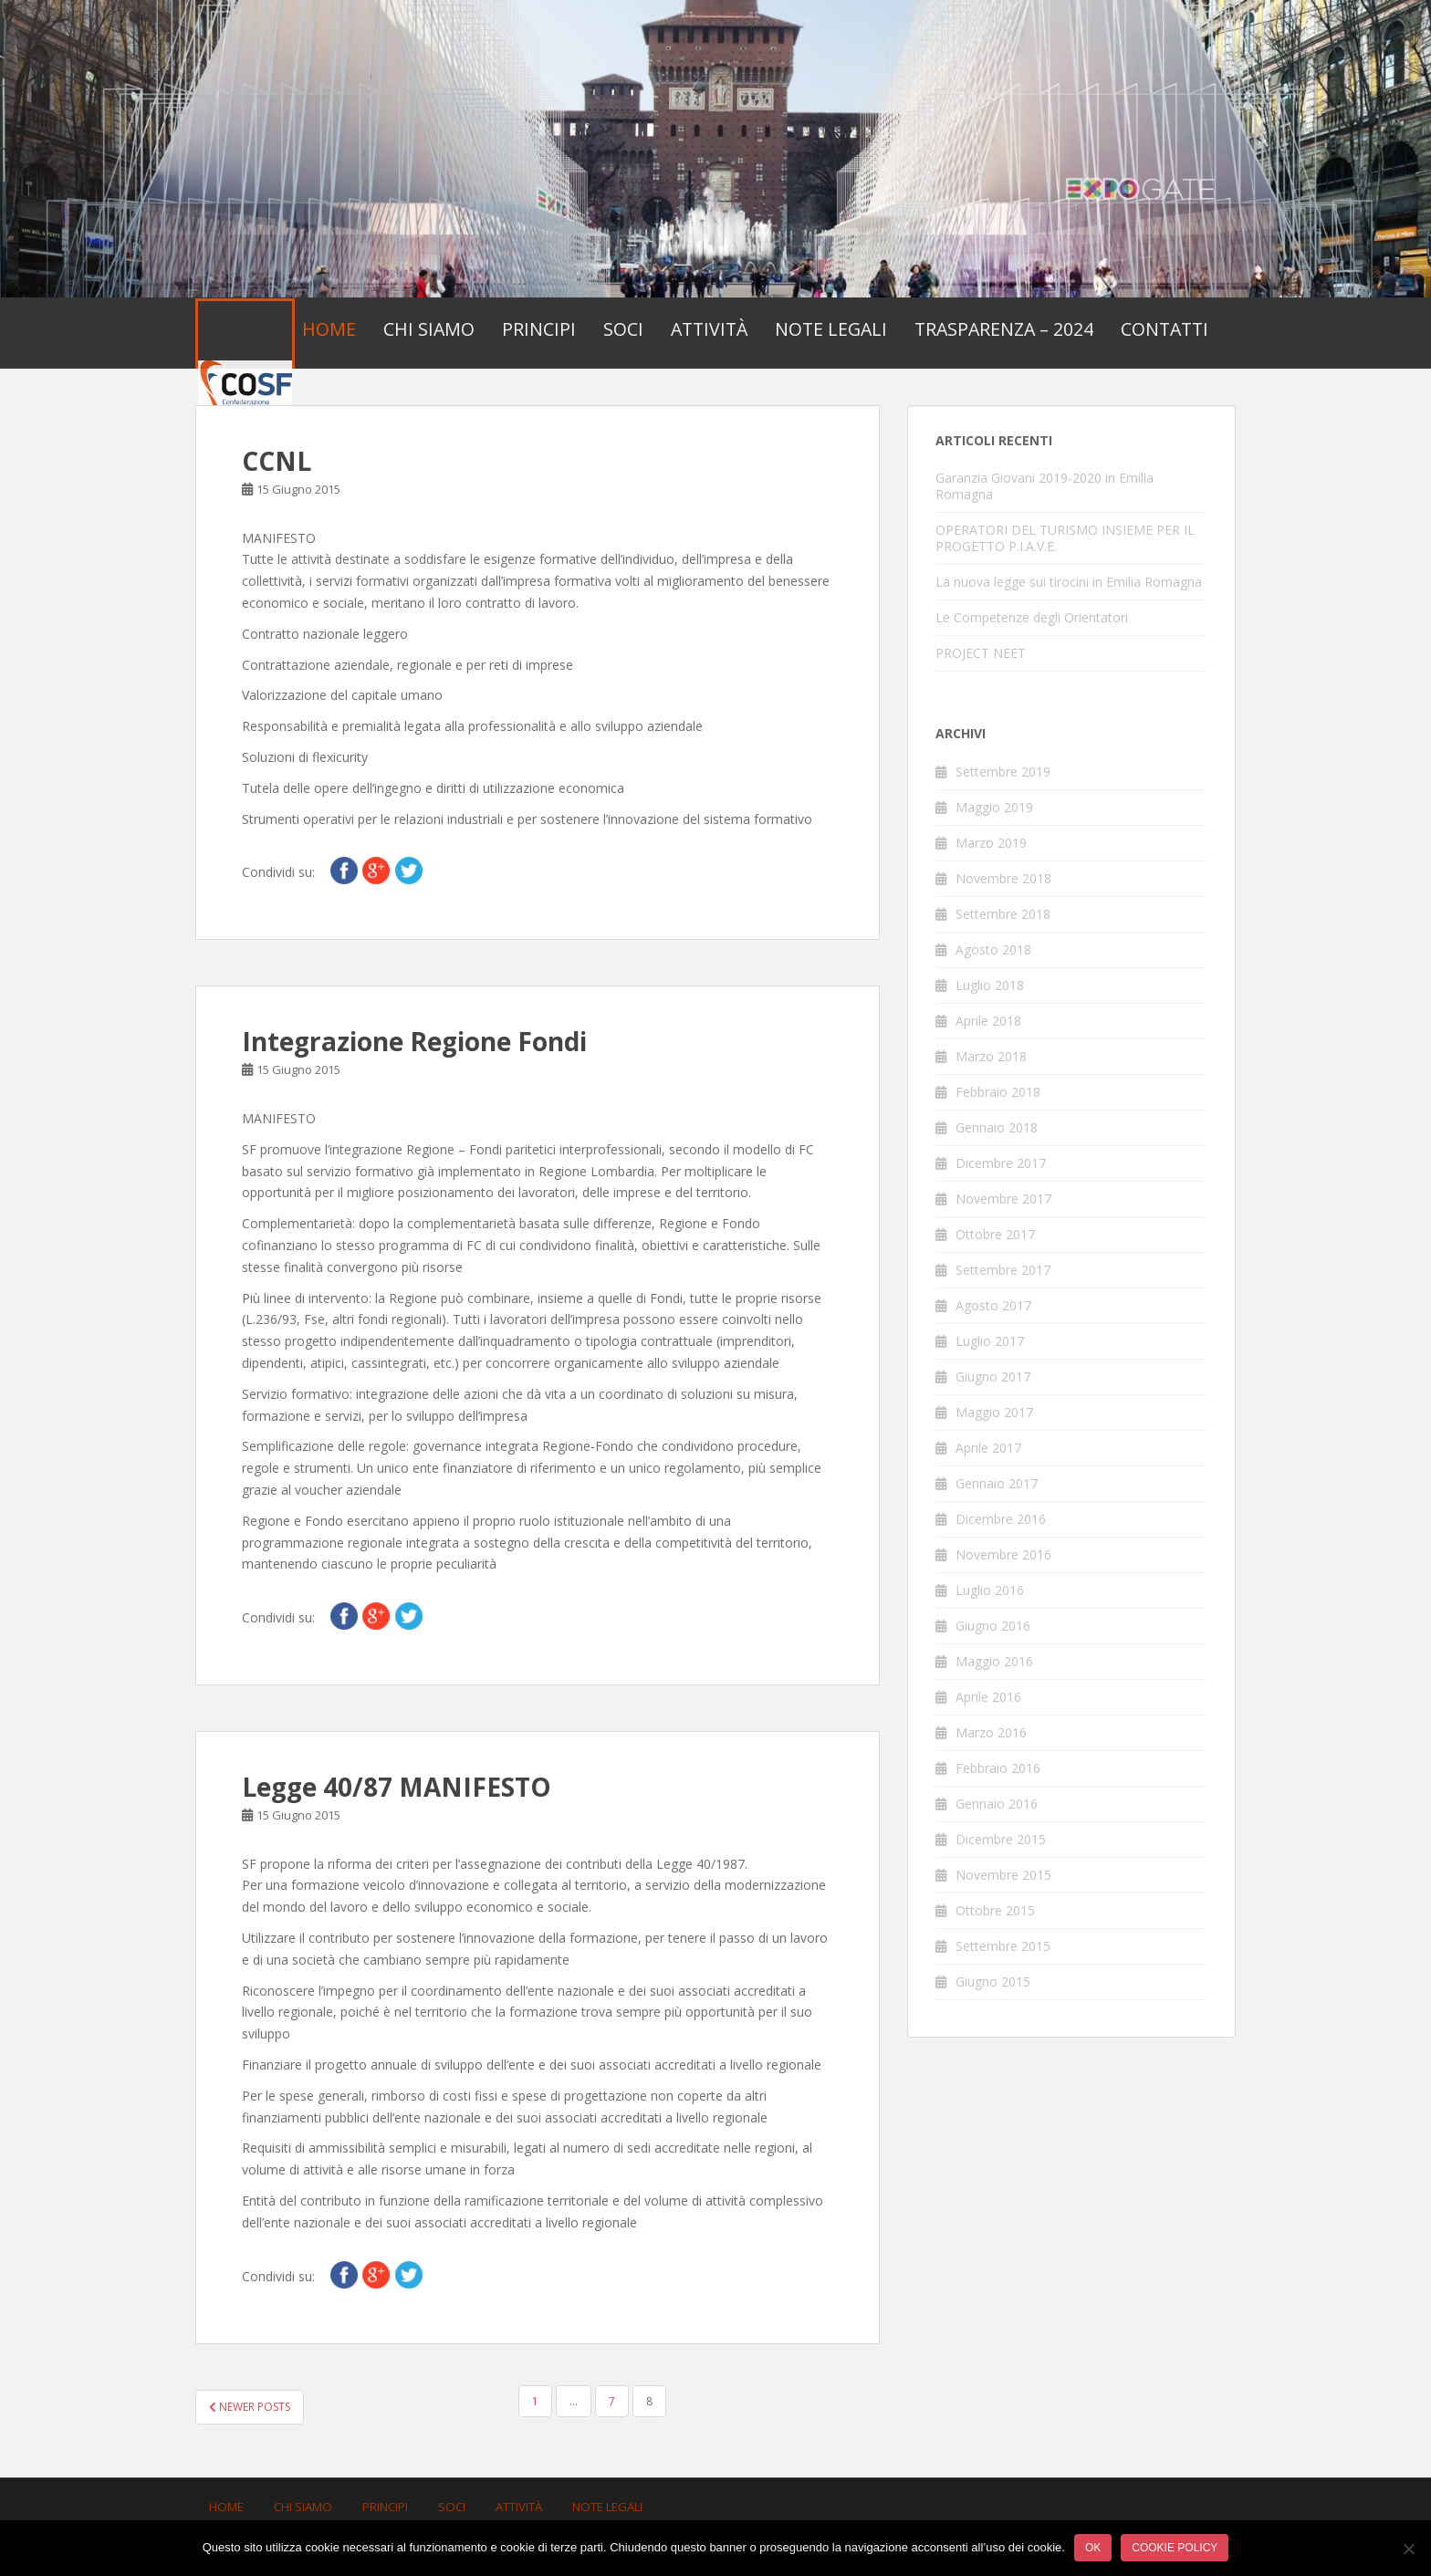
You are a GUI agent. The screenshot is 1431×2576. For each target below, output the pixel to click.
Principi (539, 329)
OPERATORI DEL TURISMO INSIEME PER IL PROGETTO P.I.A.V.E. (1065, 538)
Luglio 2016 (990, 1590)
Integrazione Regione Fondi (414, 1041)
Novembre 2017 (1003, 1198)
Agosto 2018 (993, 949)
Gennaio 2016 (997, 1803)
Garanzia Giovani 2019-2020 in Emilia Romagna (1044, 486)
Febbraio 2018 (998, 1091)
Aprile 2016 (988, 1696)
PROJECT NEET (980, 653)
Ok (1093, 2547)
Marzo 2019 (991, 842)
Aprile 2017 (988, 1447)
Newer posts (249, 2406)
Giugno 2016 (993, 1625)
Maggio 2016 (994, 1661)
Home (329, 329)
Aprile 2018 (988, 1020)
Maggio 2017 (994, 1412)
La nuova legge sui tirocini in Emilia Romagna (1068, 581)
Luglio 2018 (990, 985)
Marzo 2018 (991, 1056)
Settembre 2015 (1003, 1946)
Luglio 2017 (990, 1341)
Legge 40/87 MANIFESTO (396, 1786)
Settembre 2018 (1003, 914)
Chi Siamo (429, 329)
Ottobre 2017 (995, 1234)
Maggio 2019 (994, 807)
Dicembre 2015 (1001, 1839)
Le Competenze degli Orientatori (1031, 617)
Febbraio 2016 (998, 1768)
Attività (709, 329)
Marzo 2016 (991, 1732)
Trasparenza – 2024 (1003, 329)
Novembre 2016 (1003, 1554)
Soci (623, 329)
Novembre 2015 (1003, 1874)
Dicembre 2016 (1001, 1519)
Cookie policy (1174, 2547)
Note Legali (831, 329)
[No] (1408, 2548)
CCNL (276, 460)
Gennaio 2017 (997, 1483)
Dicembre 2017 (1001, 1163)
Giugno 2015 (993, 1981)
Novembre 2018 (1003, 878)
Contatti (1164, 329)
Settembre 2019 (1003, 771)
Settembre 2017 (1003, 1269)
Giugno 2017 (993, 1376)
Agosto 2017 (993, 1305)
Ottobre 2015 (995, 1910)
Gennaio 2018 (997, 1127)
